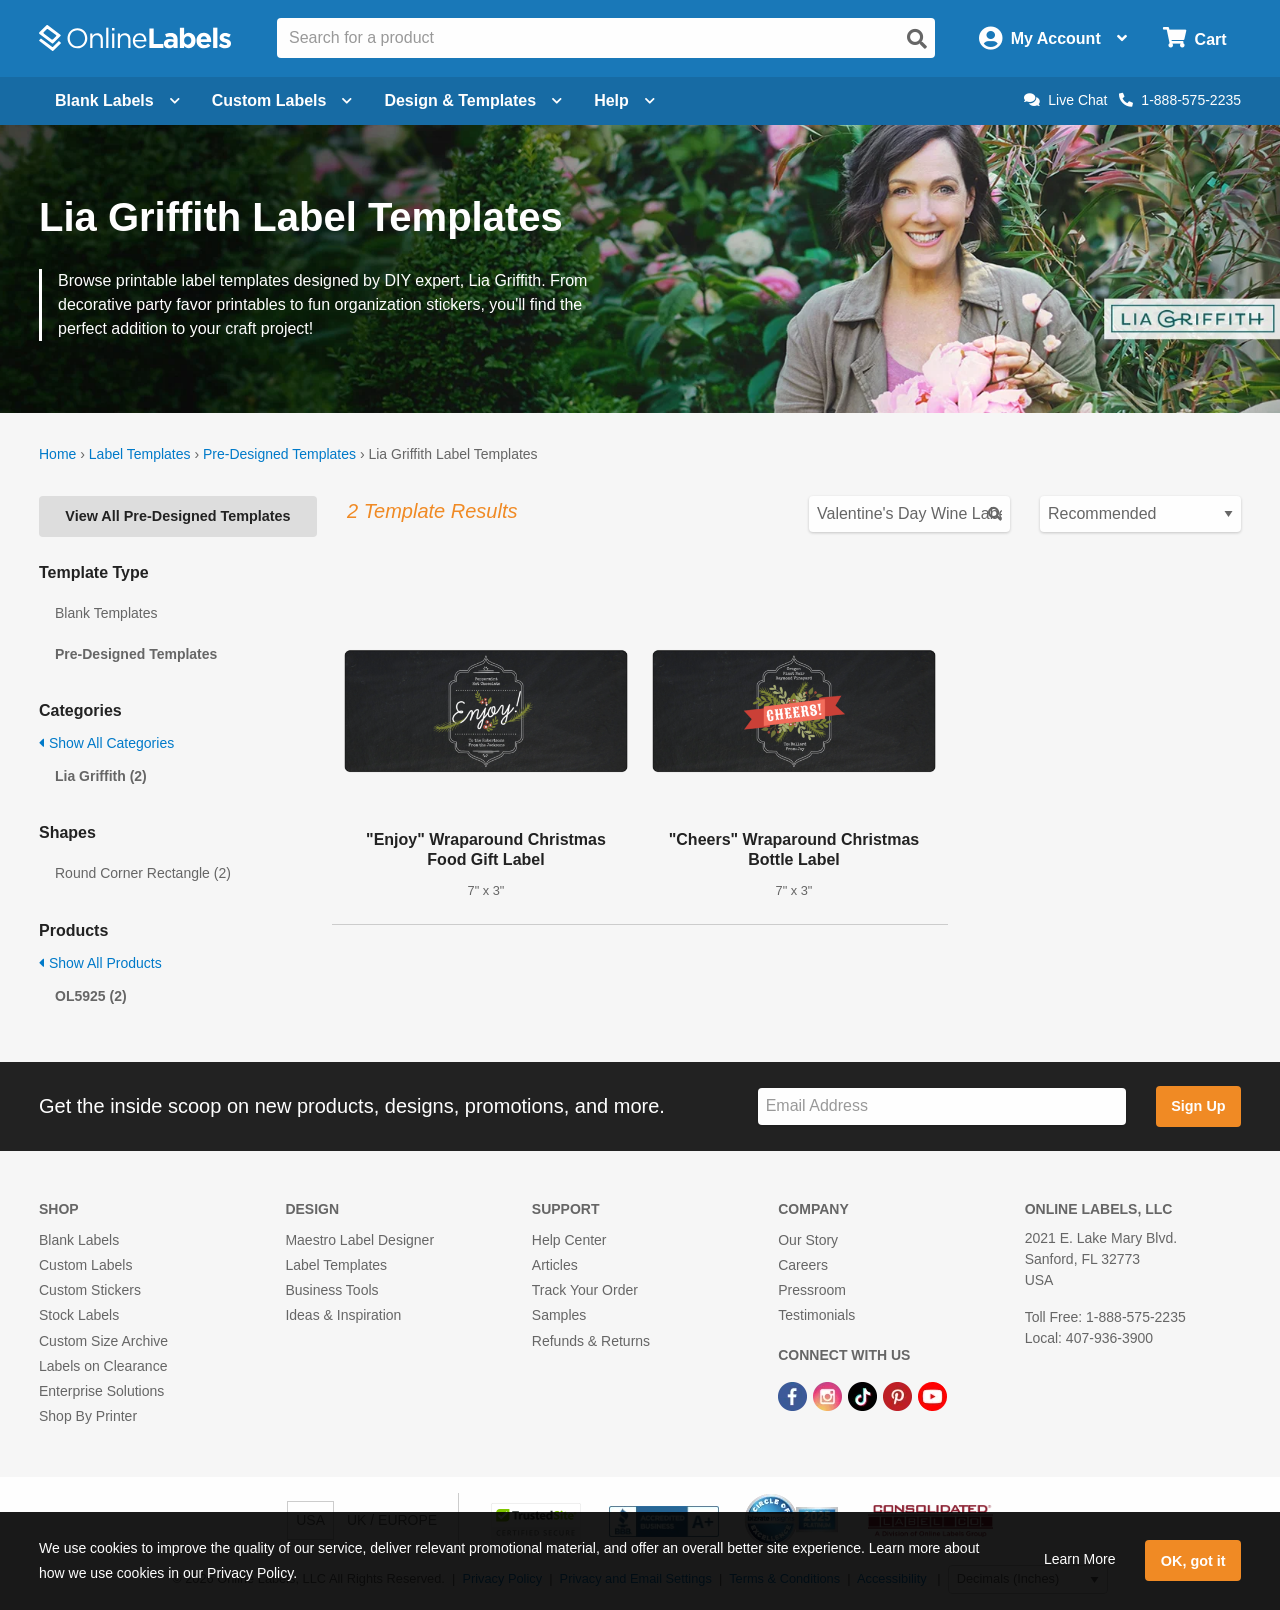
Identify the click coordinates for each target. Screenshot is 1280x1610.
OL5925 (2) (91, 996)
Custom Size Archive (103, 1341)
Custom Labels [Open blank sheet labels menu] (282, 100)
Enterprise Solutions (101, 1391)
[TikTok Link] (864, 1395)
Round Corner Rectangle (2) (143, 873)
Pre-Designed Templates (279, 454)
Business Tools (331, 1290)
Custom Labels (85, 1265)
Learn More (1080, 1559)
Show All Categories (106, 743)
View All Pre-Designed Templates (177, 516)
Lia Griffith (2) (101, 776)
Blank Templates (106, 613)
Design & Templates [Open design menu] (473, 100)
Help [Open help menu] (624, 100)
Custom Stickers (90, 1290)
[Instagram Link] (829, 1395)
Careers (803, 1265)
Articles (555, 1265)
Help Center (569, 1240)
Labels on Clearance (103, 1366)
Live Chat (1065, 100)
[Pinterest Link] (899, 1395)
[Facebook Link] (794, 1395)
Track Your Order (585, 1290)
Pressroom (812, 1290)
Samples (559, 1315)
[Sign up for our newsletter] (942, 1106)
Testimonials (816, 1315)
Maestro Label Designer (359, 1240)
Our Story (808, 1240)
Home (57, 454)
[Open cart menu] (1194, 38)
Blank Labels (79, 1240)
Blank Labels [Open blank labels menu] (117, 100)
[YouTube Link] (932, 1395)
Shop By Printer (88, 1416)
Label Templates (140, 454)
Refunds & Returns (591, 1341)
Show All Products (100, 963)
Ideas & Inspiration (343, 1315)
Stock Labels (79, 1315)
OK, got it (1193, 1561)
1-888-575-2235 (1180, 100)
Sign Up (1198, 1106)
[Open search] (917, 39)
